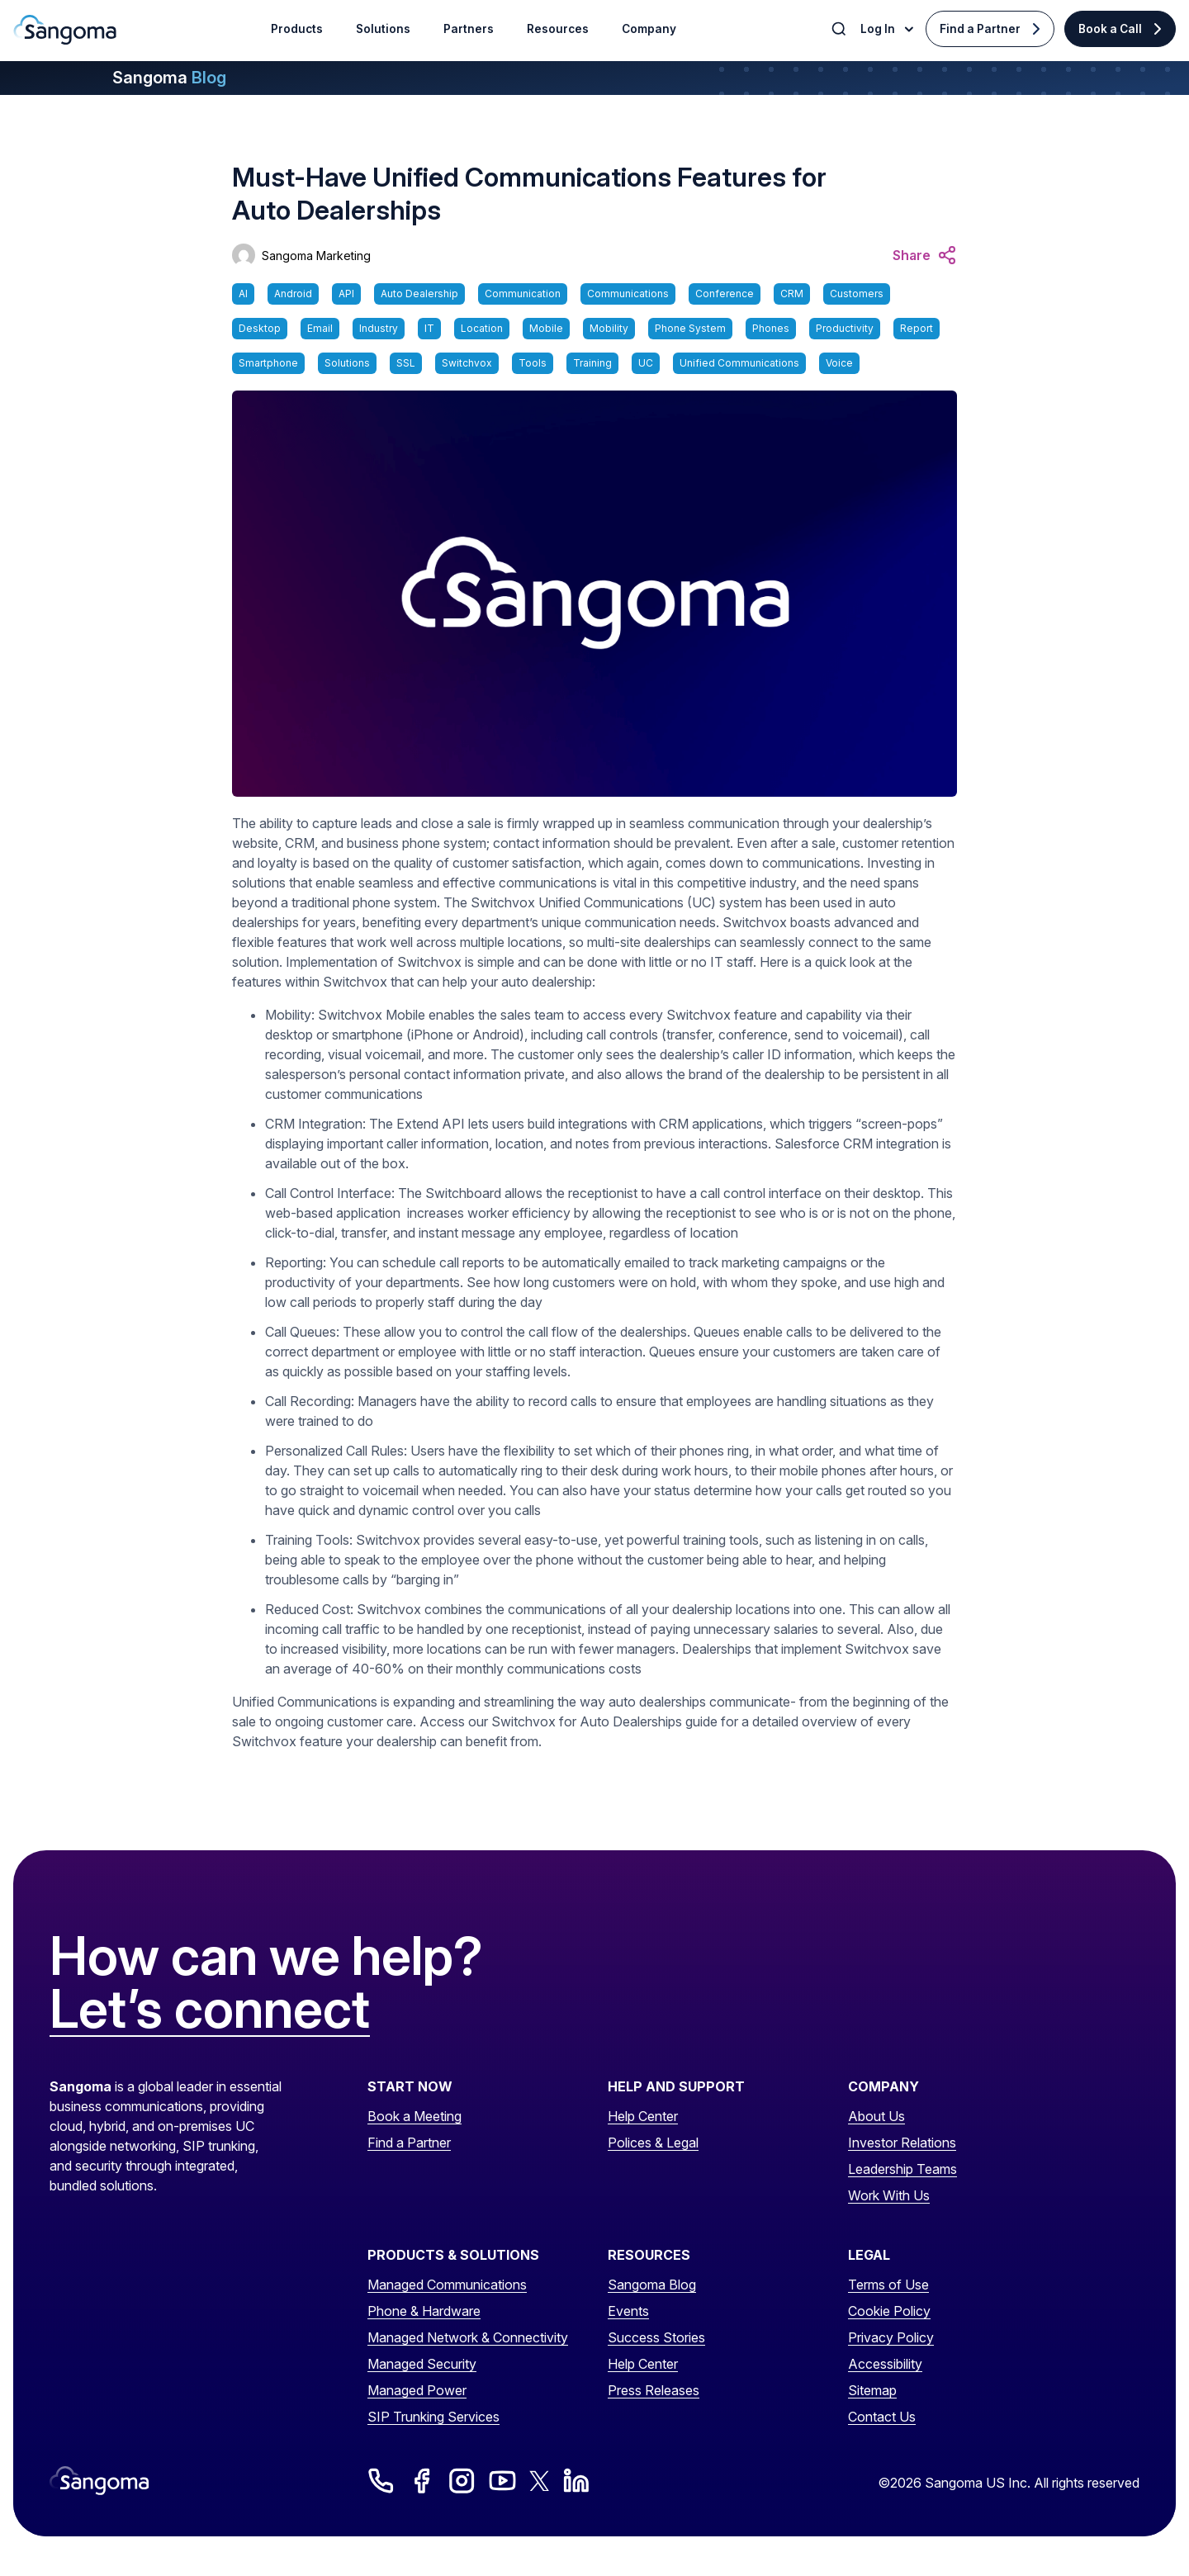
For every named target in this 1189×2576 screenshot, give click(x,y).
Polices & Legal (653, 2142)
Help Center (643, 2116)
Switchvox (467, 363)
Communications (628, 293)
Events (628, 2311)
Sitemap (872, 2390)
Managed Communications (447, 2284)
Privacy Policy (891, 2337)
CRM (791, 293)
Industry (378, 328)
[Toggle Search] (840, 29)
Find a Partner (980, 29)
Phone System (690, 328)
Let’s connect (210, 2009)
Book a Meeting (414, 2116)
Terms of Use (888, 2284)
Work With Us (889, 2195)
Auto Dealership (419, 293)
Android (293, 293)
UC (645, 363)
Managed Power (417, 2390)
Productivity (845, 328)
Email (320, 328)
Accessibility (885, 2364)
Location (482, 328)
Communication (523, 293)
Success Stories (656, 2337)
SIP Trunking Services (433, 2416)
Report (916, 328)
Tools (533, 363)
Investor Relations (902, 2142)
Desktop (260, 328)
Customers (856, 293)
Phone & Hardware (424, 2311)
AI (243, 293)
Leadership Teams (902, 2169)
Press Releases (653, 2390)
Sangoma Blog (652, 2284)
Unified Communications (739, 363)
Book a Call (1110, 29)
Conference (724, 293)
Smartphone (268, 363)
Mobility (609, 328)
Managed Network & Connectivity (467, 2337)
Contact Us (882, 2416)
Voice (839, 363)
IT (429, 328)
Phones (770, 328)
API (346, 293)
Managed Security (421, 2364)
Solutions (347, 363)
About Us (876, 2116)
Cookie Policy (889, 2311)
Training (592, 363)
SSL (405, 363)
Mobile (546, 328)
